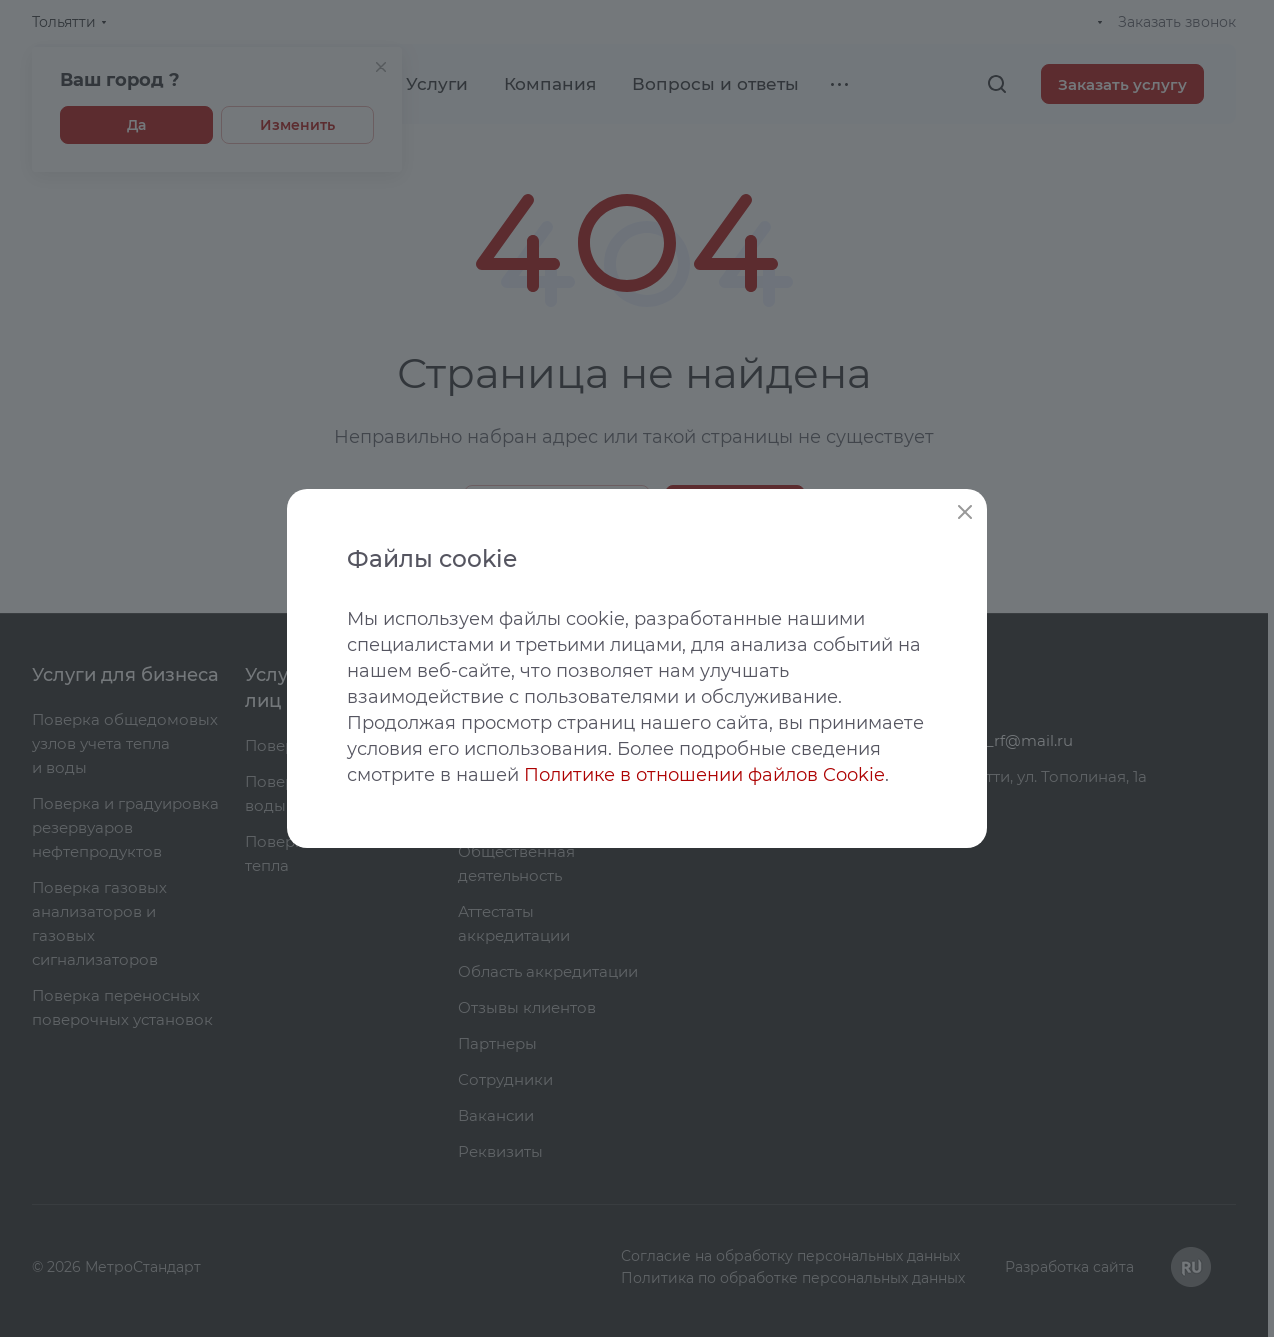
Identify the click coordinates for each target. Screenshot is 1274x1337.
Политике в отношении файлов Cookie (704, 775)
